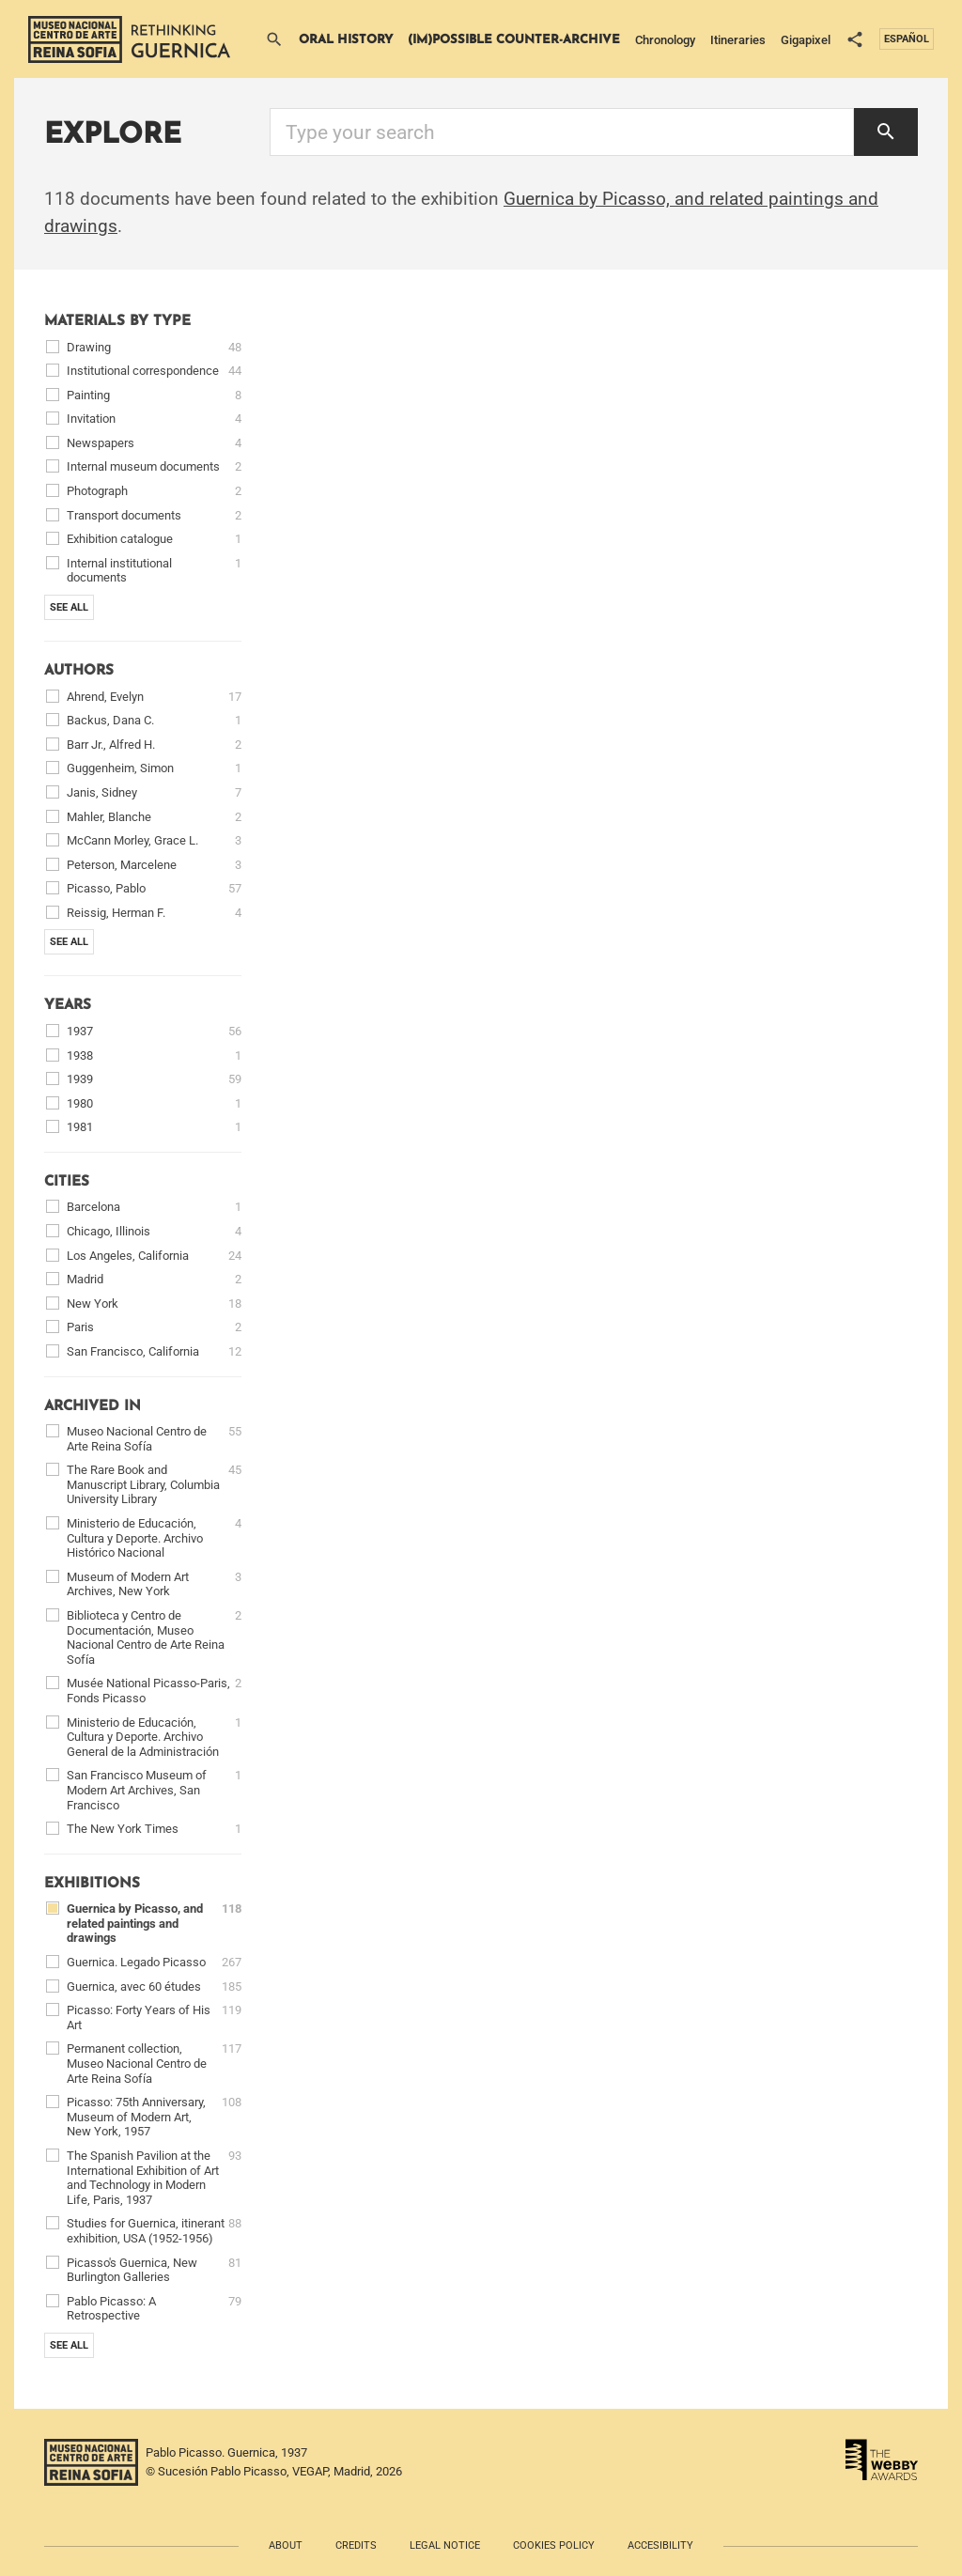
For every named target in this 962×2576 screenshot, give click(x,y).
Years (67, 1006)
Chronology (665, 40)
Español (906, 39)
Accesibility (660, 2545)
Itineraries (738, 40)
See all (69, 607)
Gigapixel (805, 40)
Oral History (346, 40)
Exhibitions (92, 1884)
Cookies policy (554, 2545)
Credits (356, 2545)
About (286, 2545)
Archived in (92, 1407)
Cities (66, 1182)
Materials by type (117, 322)
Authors (79, 671)
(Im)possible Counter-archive (514, 40)
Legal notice (445, 2545)
